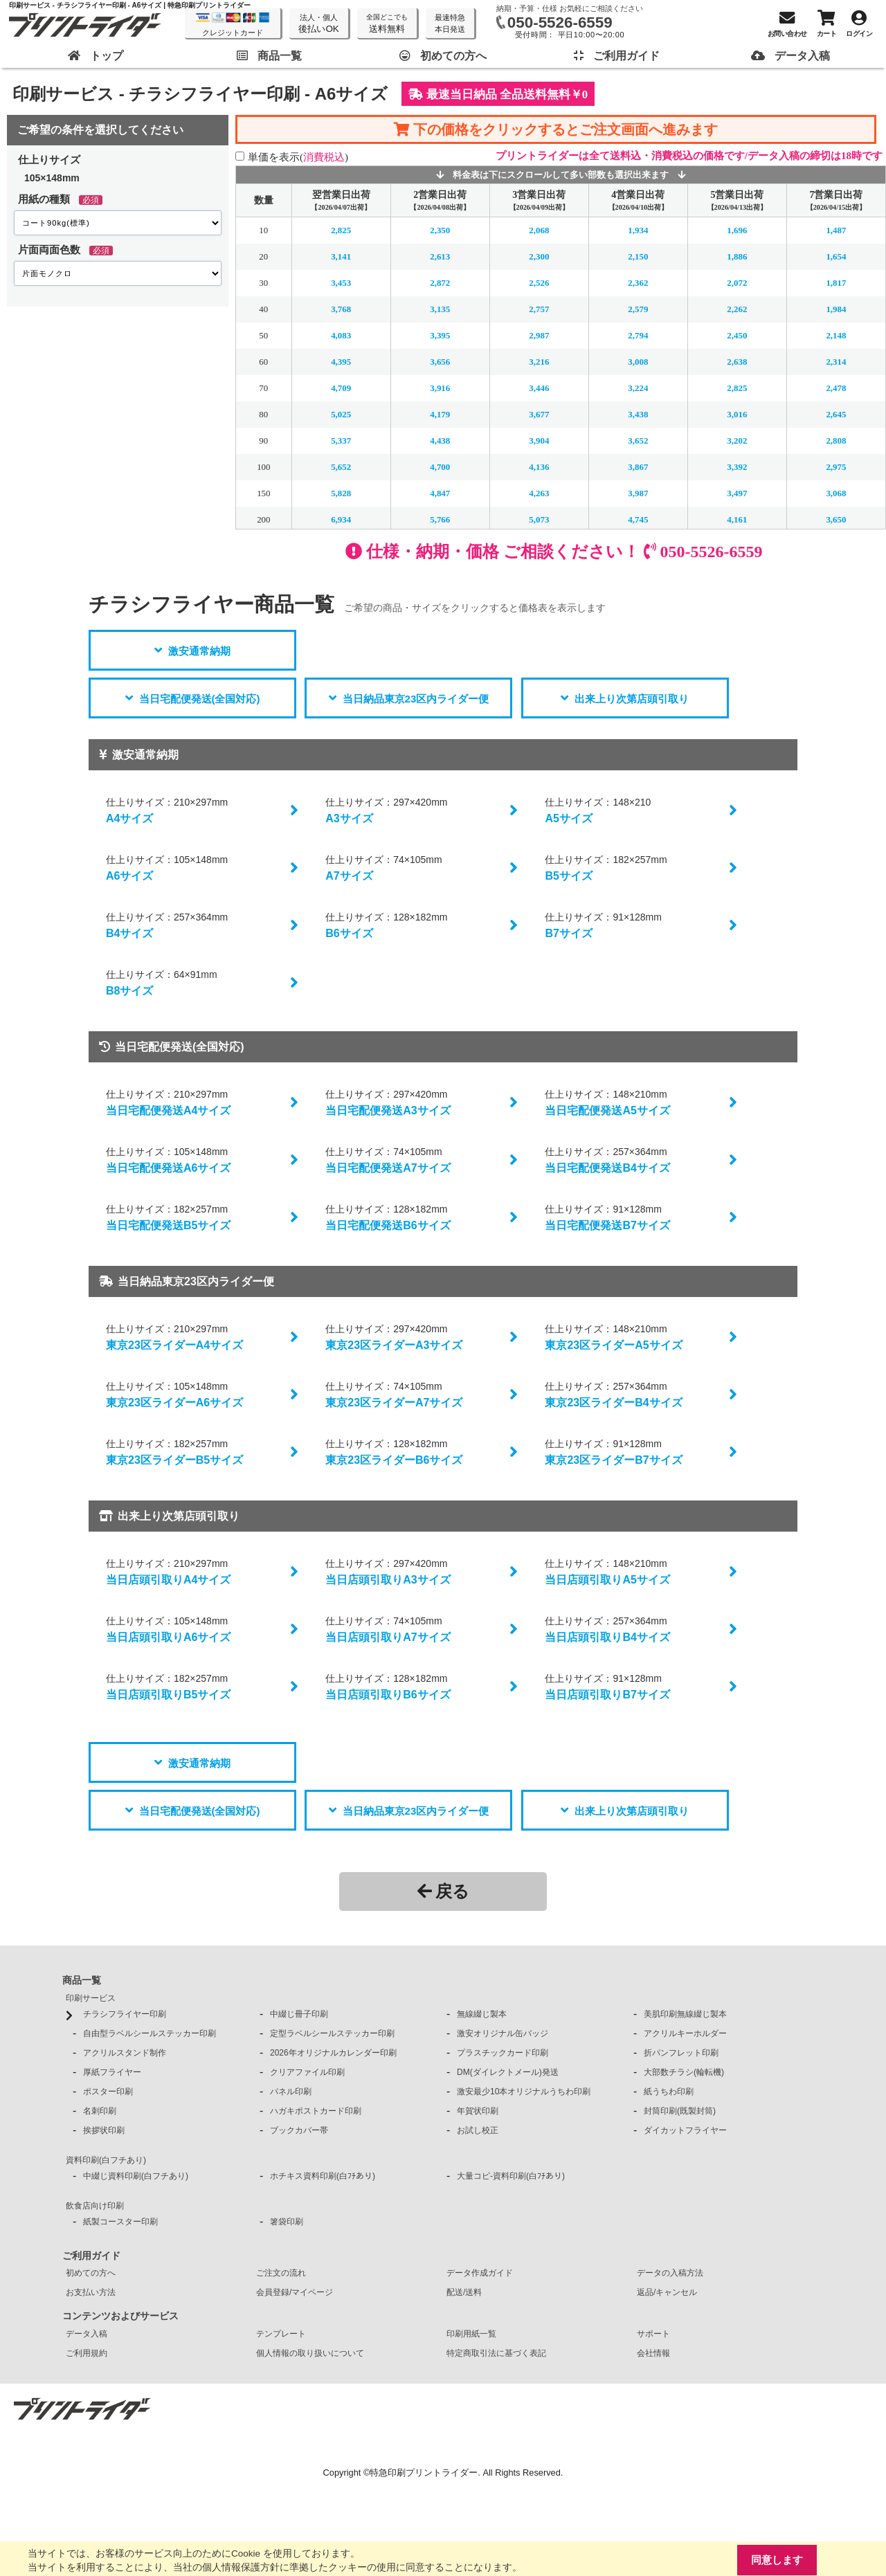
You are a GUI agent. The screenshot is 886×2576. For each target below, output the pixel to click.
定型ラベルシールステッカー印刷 (332, 2033)
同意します (777, 2560)
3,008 (638, 361)
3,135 (440, 309)
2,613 (440, 256)
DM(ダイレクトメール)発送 (508, 2072)
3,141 (341, 256)
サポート (653, 2334)
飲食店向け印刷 (95, 2206)
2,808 (836, 440)
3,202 (737, 440)
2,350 (440, 230)
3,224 (638, 387)
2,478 (836, 387)
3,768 (341, 309)
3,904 (539, 440)
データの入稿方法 (670, 2273)
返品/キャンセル (667, 2292)
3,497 (737, 493)
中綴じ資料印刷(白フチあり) (135, 2176)
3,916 (440, 387)
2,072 (737, 282)
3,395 (440, 335)
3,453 (341, 282)
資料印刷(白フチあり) (106, 2160)
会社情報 (653, 2353)
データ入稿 (86, 2334)
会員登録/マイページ (294, 2292)
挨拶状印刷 (104, 2130)
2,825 (341, 230)
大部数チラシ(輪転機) (684, 2072)
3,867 (638, 466)
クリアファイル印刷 (307, 2072)
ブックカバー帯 (299, 2130)
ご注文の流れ (281, 2273)
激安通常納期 (199, 651)
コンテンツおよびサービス (120, 2315)
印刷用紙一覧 (471, 2334)
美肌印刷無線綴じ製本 (685, 2014)
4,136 (539, 466)
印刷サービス (91, 1998)
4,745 (638, 519)
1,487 (836, 230)
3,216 (539, 361)
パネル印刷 (290, 2091)
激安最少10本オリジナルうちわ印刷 (523, 2091)
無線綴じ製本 (482, 2014)
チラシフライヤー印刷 (124, 2014)
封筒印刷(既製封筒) (680, 2111)
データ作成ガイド (479, 2273)
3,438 (638, 414)
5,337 (341, 440)
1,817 (836, 282)
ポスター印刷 (108, 2091)
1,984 (836, 309)
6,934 (341, 519)
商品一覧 (81, 1980)
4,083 (341, 335)
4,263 (539, 493)
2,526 (539, 282)
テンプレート (281, 2334)
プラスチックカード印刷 (502, 2053)
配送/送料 (464, 2292)
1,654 (836, 256)
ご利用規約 (86, 2353)
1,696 (737, 230)
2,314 (836, 361)
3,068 (836, 493)
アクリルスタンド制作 (124, 2053)
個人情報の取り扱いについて (310, 2353)
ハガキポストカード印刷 (315, 2111)
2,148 (836, 335)
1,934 (638, 230)
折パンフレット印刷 (681, 2053)
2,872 (440, 282)
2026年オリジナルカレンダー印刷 (333, 2053)
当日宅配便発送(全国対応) (199, 699)
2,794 (638, 335)
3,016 (737, 414)
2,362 (638, 282)
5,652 (341, 466)
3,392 (737, 466)
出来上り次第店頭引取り (632, 699)
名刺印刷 (99, 2111)
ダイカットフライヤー (685, 2130)
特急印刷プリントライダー (424, 2472)
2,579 (638, 309)
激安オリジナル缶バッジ (502, 2033)
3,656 (440, 361)
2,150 (638, 256)
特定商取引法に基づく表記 (496, 2353)
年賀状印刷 (477, 2111)
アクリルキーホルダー (685, 2033)
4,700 (440, 466)
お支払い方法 (91, 2292)
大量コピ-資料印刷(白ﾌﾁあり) (511, 2176)
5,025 (341, 414)
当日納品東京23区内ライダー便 (416, 699)
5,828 (341, 493)
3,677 (539, 414)
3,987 (638, 493)
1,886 (737, 256)
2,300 (539, 256)
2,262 (737, 309)
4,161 (737, 519)
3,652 (638, 440)
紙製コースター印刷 (120, 2221)
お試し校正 (477, 2130)
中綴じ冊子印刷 (299, 2014)
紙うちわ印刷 (669, 2091)
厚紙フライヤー (112, 2072)
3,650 (836, 519)
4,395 (341, 361)
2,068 (539, 230)
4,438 (440, 440)
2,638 (737, 361)
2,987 (539, 335)
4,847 (440, 493)
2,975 (836, 466)
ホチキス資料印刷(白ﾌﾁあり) (322, 2176)
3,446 (539, 387)
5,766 (440, 519)
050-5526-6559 (560, 22)
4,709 (341, 387)
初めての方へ (91, 2273)
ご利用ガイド (91, 2255)
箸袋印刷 (286, 2221)
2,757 (539, 309)
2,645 (836, 414)
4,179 (440, 414)
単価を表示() (298, 157)
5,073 (539, 519)
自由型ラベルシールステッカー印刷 (149, 2033)
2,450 (737, 335)
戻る (443, 1891)
